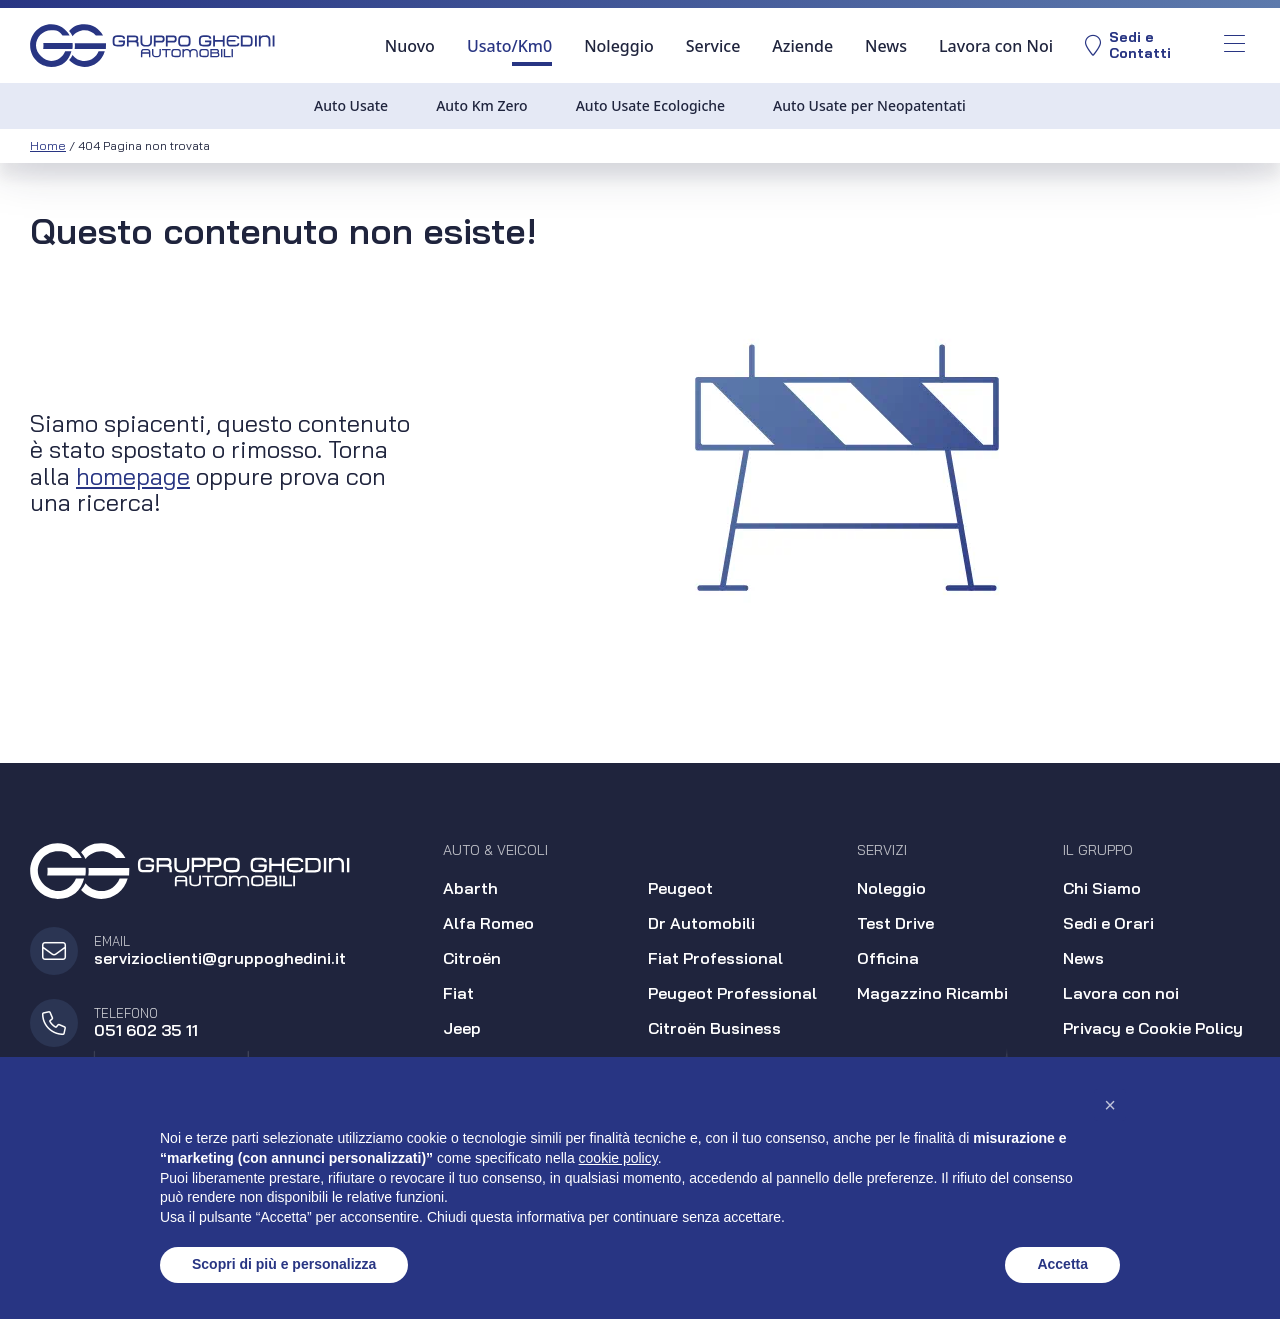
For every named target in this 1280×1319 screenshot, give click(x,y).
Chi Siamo (1102, 888)
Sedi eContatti (1128, 45)
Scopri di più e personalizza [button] (284, 1264)
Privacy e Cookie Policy (1153, 1028)
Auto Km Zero (482, 105)
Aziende (802, 46)
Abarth (470, 888)
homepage (133, 476)
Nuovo (410, 46)
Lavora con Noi (996, 46)
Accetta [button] (1062, 1264)
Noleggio (619, 46)
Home (48, 145)
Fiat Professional (715, 958)
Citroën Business (714, 1028)
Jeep (462, 1028)
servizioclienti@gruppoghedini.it (220, 958)
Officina (888, 958)
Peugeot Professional (732, 993)
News (886, 46)
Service (713, 46)
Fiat (458, 993)
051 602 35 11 (146, 1030)
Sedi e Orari (1108, 923)
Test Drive (895, 923)
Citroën (472, 958)
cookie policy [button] (618, 1158)
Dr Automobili (701, 923)
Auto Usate (351, 105)
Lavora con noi (1121, 993)
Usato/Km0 (509, 46)
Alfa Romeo (488, 923)
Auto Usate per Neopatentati (869, 105)
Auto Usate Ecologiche (650, 105)
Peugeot (680, 888)
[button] (1110, 1105)
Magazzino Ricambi (932, 993)
